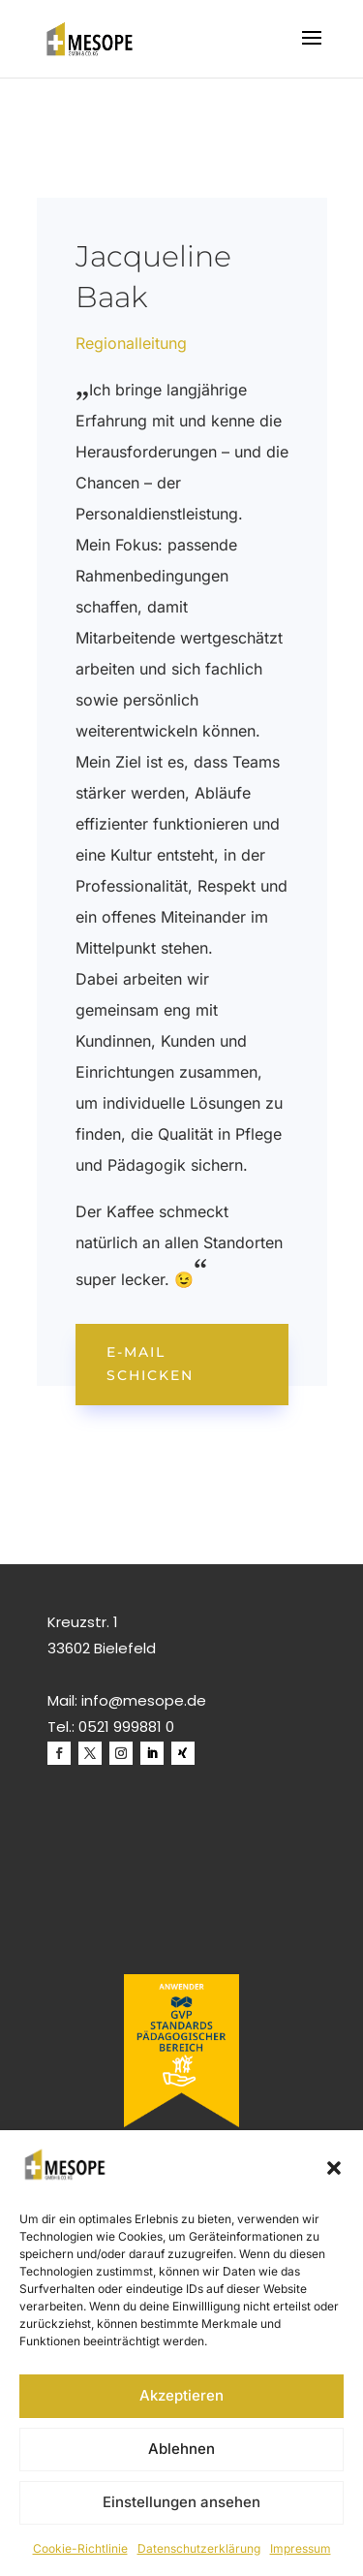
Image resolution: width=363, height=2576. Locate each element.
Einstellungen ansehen (181, 2502)
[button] (334, 2168)
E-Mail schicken (150, 1363)
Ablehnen (181, 2448)
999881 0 (143, 1726)
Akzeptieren (181, 2395)
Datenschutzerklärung (198, 2548)
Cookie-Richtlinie (80, 2548)
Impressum (300, 2548)
